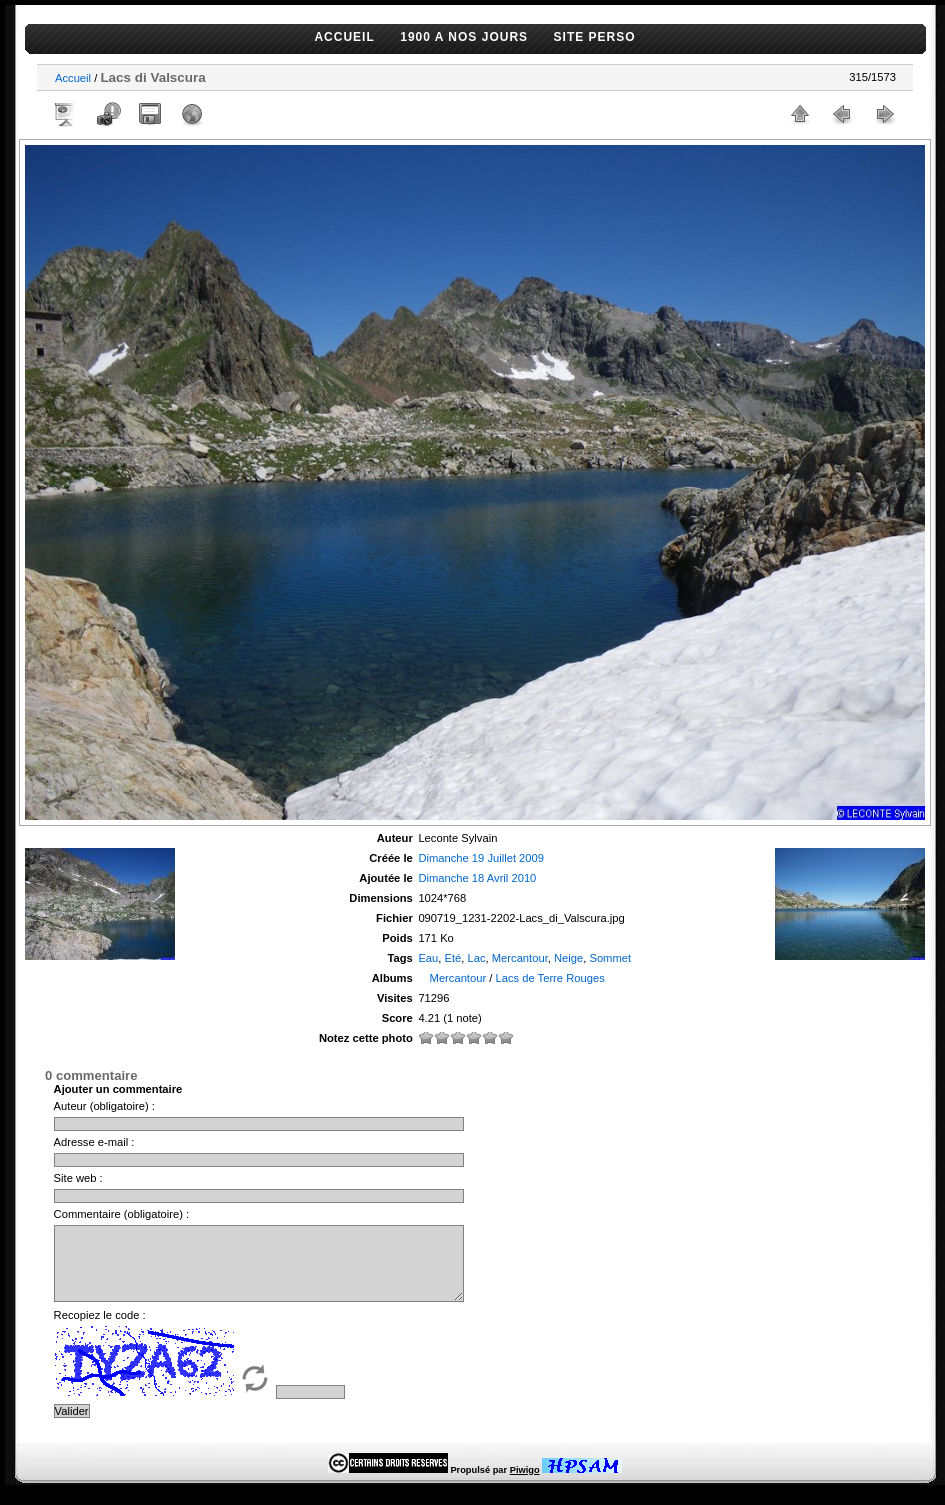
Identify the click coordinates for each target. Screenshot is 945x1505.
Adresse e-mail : (94, 1142)
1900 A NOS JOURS (464, 37)
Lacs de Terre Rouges (549, 978)
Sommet (610, 958)
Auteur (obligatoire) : (104, 1106)
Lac (477, 958)
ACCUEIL (344, 37)
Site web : (78, 1178)
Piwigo (525, 1485)
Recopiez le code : (100, 1330)
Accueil (73, 78)
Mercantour (520, 958)
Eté (453, 958)
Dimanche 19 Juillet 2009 (481, 858)
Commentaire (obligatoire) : (122, 1214)
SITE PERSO (595, 37)
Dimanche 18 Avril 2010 (477, 878)
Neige (568, 958)
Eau (428, 958)
